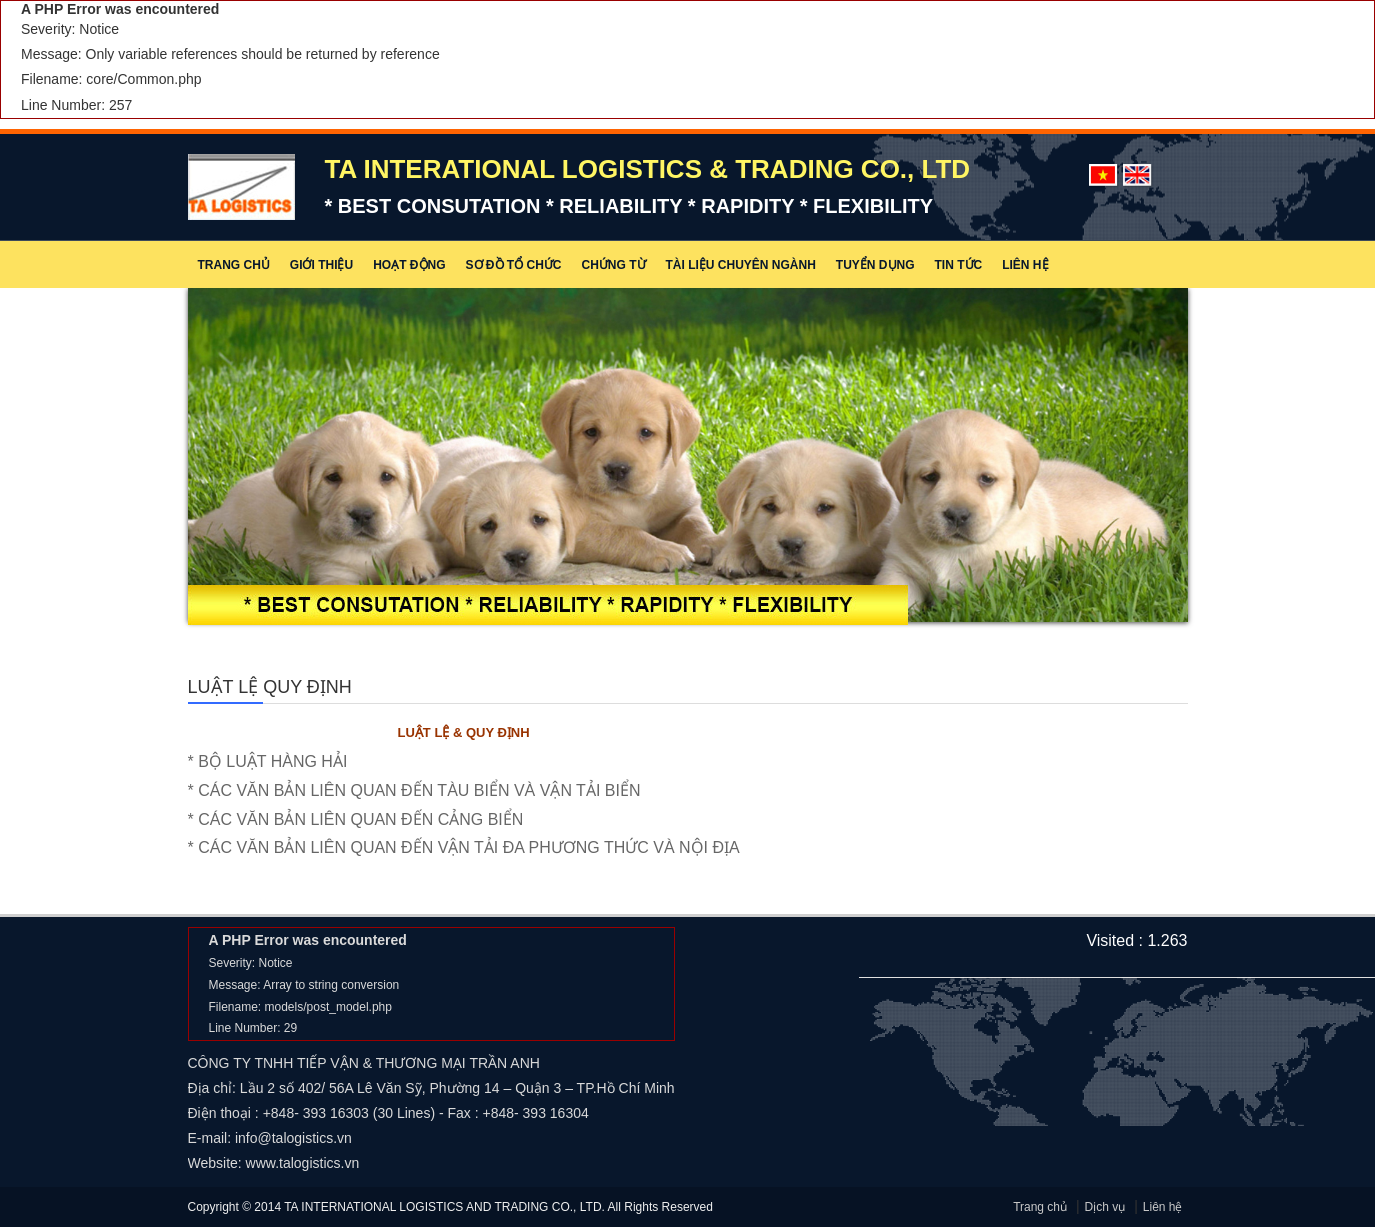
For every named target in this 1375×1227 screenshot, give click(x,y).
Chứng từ (614, 265)
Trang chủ (234, 265)
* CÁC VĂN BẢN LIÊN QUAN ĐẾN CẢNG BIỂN (371, 819)
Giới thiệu (321, 265)
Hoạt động (409, 265)
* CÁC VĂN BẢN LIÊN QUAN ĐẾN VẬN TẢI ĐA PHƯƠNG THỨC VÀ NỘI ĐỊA (479, 847)
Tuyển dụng (875, 265)
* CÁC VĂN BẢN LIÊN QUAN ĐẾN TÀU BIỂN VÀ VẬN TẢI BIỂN (429, 790)
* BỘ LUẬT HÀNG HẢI (283, 761)
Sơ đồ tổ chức (514, 265)
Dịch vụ (1105, 1207)
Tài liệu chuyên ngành (741, 265)
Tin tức (959, 265)
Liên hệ (1025, 265)
